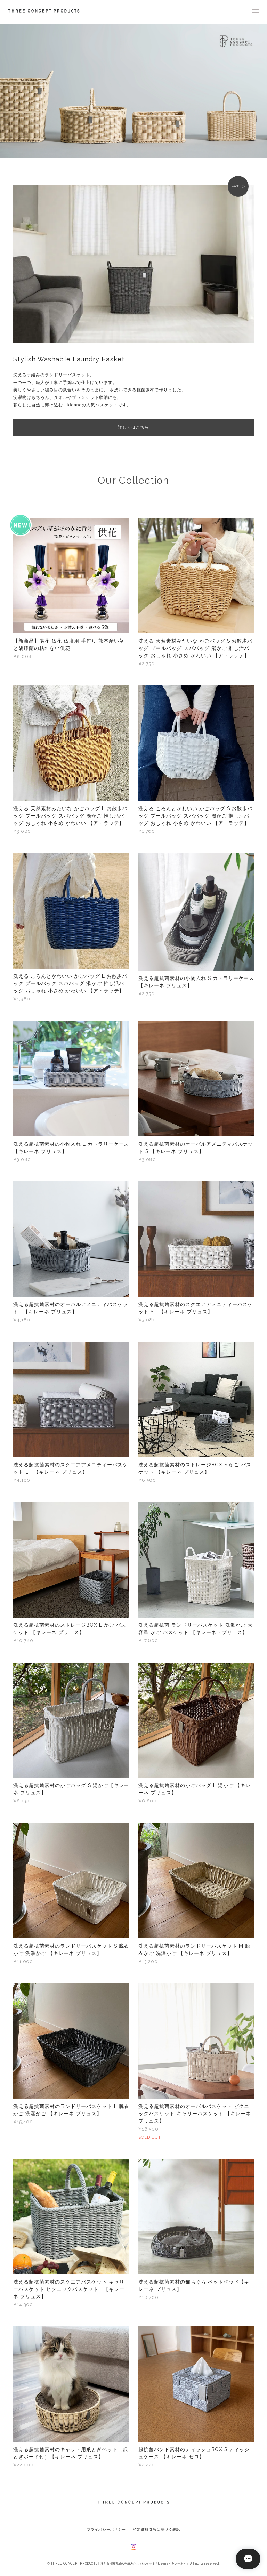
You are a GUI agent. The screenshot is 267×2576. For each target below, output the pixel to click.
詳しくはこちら (133, 427)
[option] (133, 91)
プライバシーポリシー (106, 2529)
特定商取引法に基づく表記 (156, 2529)
